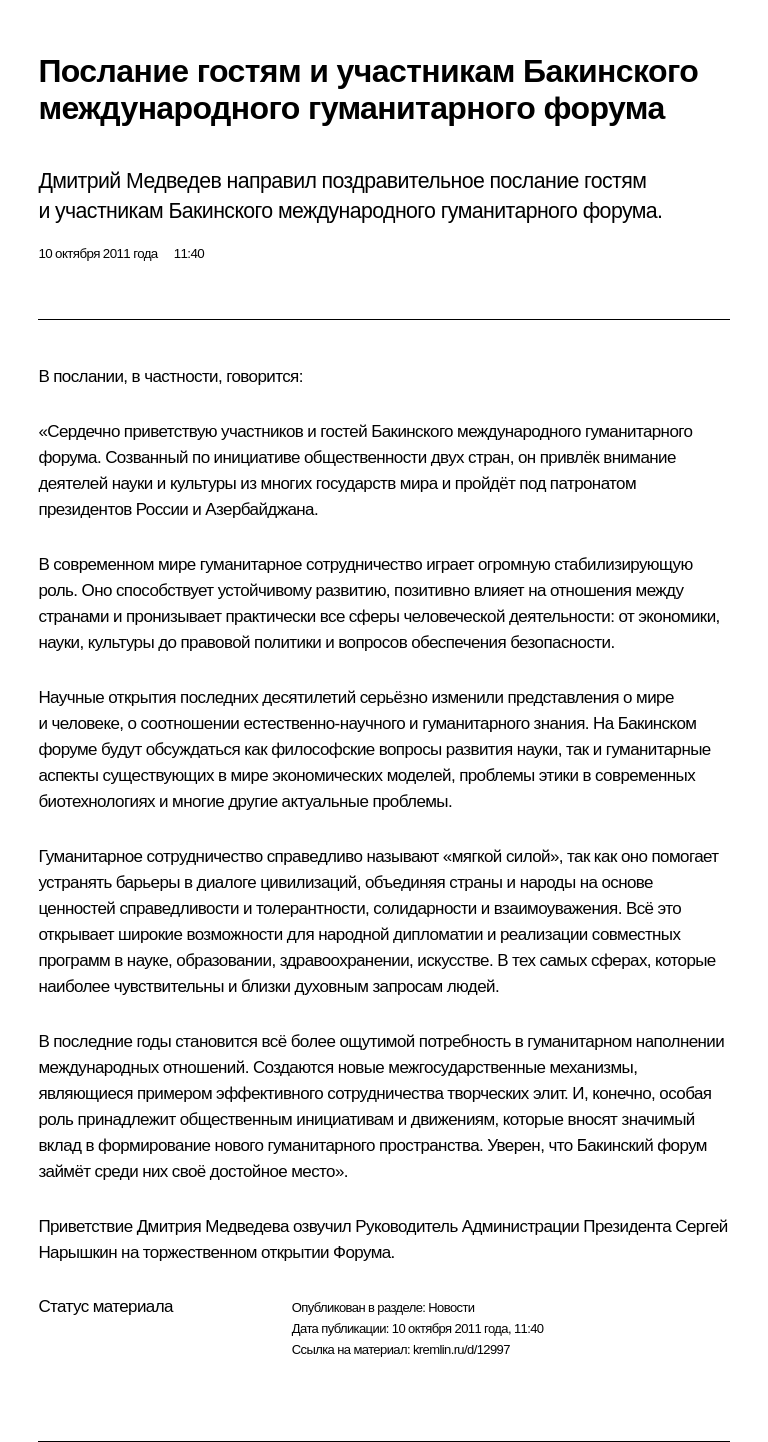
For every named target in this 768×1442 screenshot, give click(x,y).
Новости (451, 1307)
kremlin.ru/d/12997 (461, 1349)
